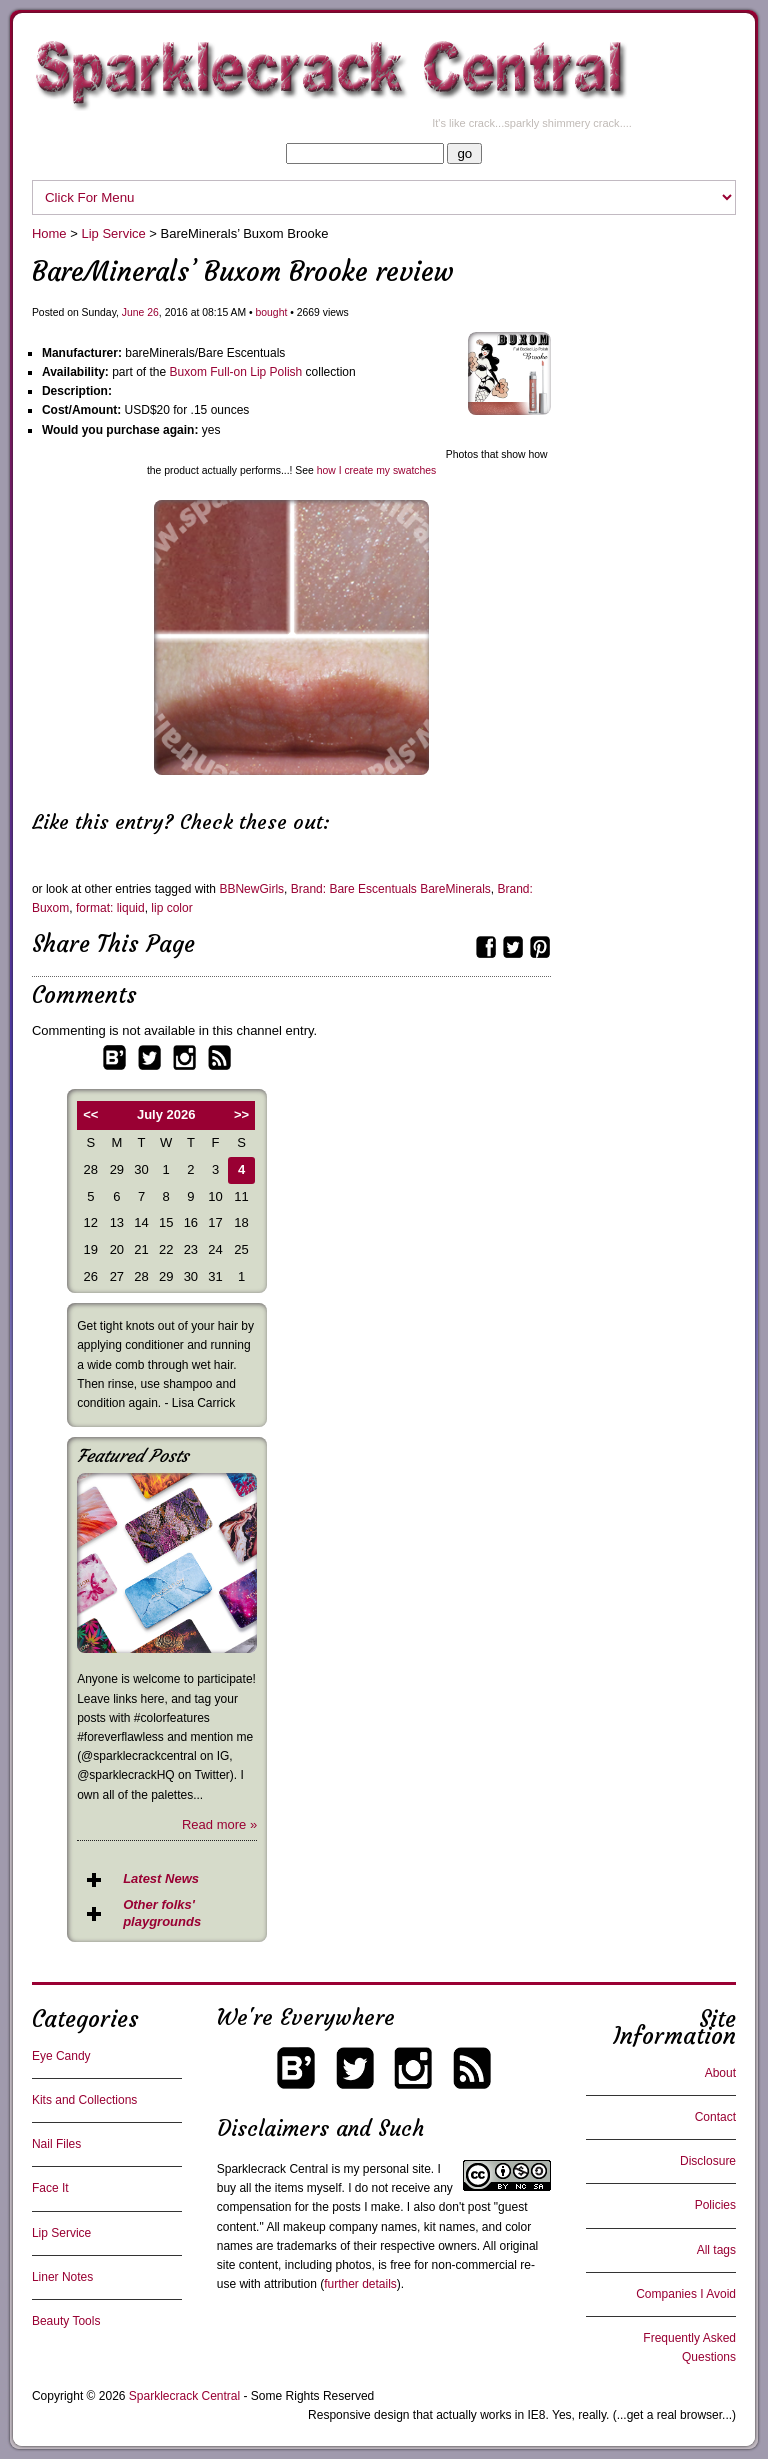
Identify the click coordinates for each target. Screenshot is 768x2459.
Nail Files (56, 2144)
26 (153, 312)
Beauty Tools (66, 2321)
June (133, 312)
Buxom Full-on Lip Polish (236, 372)
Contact (715, 2117)
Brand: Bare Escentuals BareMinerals (391, 889)
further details (360, 2284)
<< (90, 1114)
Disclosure (708, 2161)
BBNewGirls (251, 889)
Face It (50, 2188)
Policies (715, 2205)
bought (272, 312)
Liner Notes (62, 2277)
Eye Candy (61, 2056)
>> (241, 1114)
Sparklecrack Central (272, 2169)
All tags (716, 2250)
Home (49, 233)
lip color (171, 908)
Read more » (219, 1824)
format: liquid (110, 908)
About (720, 2073)
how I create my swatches (377, 470)
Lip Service (113, 233)
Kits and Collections (84, 2100)
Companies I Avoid (686, 2294)
